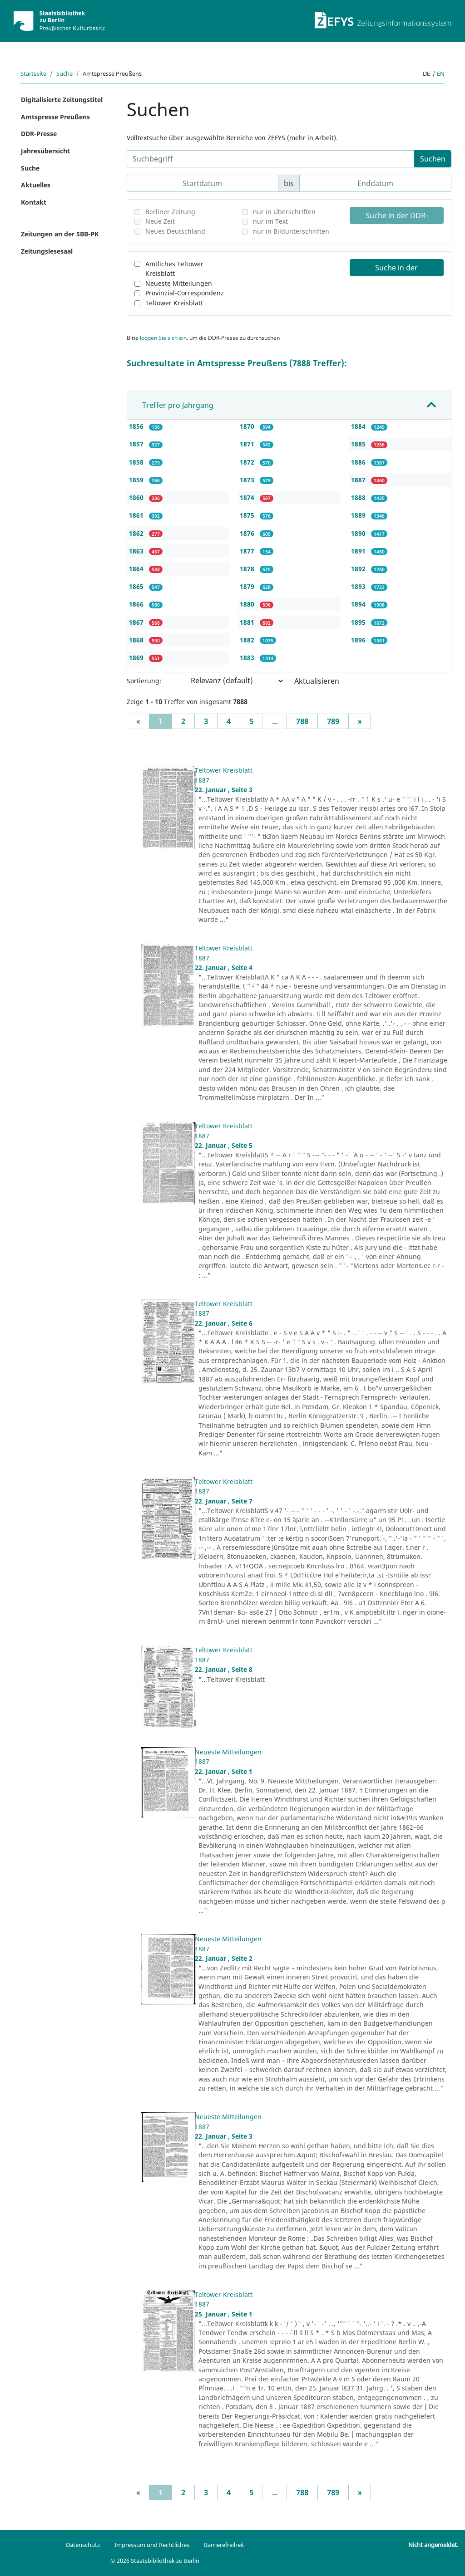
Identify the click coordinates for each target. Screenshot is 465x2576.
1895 (359, 622)
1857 (137, 444)
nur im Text (270, 221)
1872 (248, 462)
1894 (359, 604)
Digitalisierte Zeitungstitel (62, 99)
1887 (359, 479)
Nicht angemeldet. (433, 2545)
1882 (248, 640)
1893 (359, 586)
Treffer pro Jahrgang (177, 405)
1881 (248, 622)
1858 (137, 462)
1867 (137, 622)
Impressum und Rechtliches (151, 2545)
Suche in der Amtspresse (396, 269)
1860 (137, 497)
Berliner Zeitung (170, 211)
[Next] (359, 721)
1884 (359, 426)
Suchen (432, 159)
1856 (137, 426)
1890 (359, 533)
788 (302, 721)
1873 (248, 479)
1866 (137, 604)
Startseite (33, 73)
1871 (248, 444)
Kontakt (33, 202)
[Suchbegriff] (271, 158)
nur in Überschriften (284, 211)
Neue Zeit (160, 221)
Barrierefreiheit (224, 2545)
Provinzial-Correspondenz (184, 293)
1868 (137, 640)
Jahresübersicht (45, 151)
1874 (248, 497)
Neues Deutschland (175, 231)
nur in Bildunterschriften (291, 231)
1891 (359, 551)
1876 (248, 533)
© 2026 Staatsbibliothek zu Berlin (154, 2560)
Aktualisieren (316, 681)
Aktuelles (35, 185)
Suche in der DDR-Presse (397, 217)
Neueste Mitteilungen (178, 283)
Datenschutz (83, 2545)
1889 (359, 515)
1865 (137, 586)
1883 (248, 657)
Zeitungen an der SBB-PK (60, 234)
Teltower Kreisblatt (174, 303)
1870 (248, 426)
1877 (248, 551)
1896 (359, 640)
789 (333, 721)
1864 (137, 568)
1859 (137, 479)
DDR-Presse (39, 133)
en (441, 73)
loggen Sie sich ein (163, 337)
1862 (137, 533)
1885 (359, 444)
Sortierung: (144, 680)
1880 (248, 604)
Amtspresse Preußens (55, 117)
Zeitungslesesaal (47, 251)
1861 (137, 515)
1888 (359, 497)
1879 (248, 586)
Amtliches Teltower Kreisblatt (174, 269)
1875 (248, 515)
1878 (248, 568)
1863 (137, 551)
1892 (359, 568)
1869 (137, 657)
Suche (64, 73)
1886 (359, 462)
